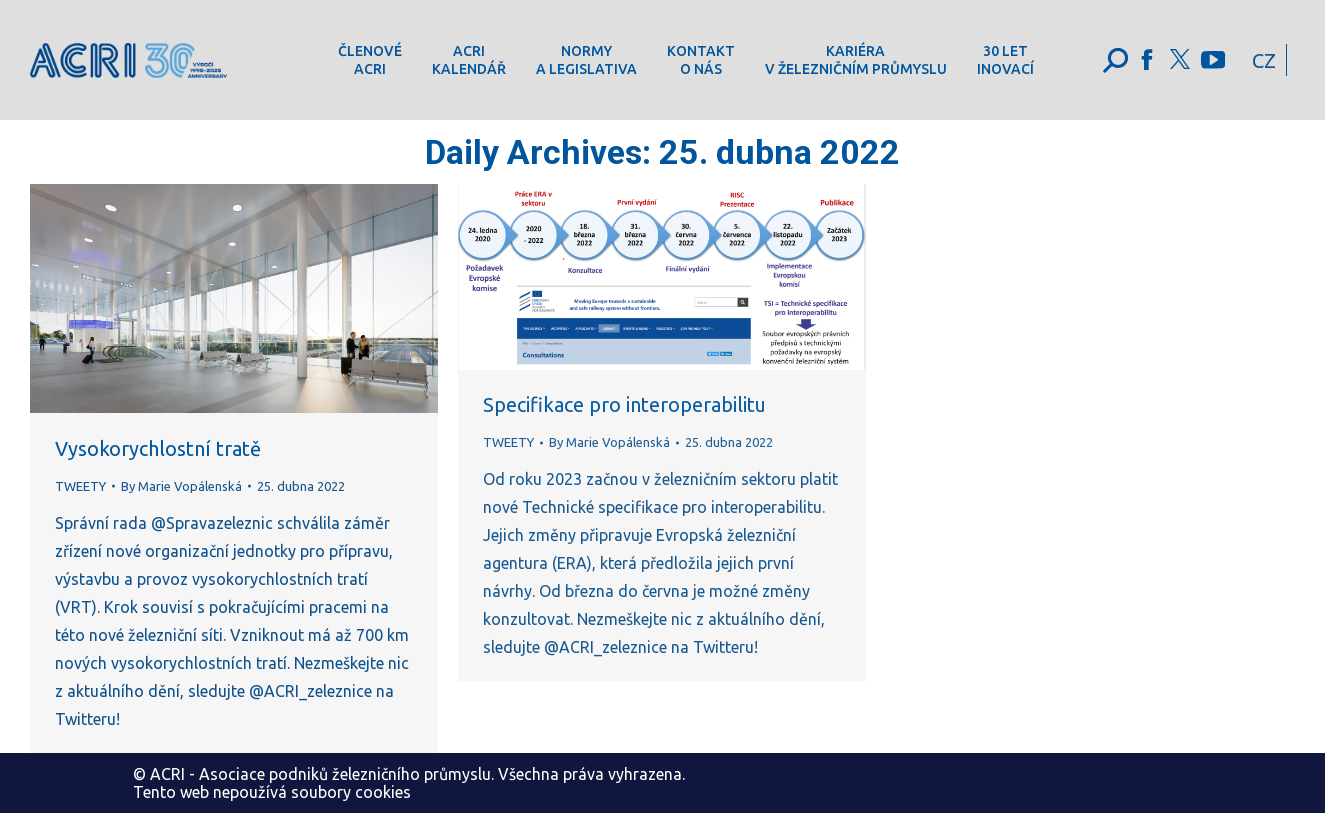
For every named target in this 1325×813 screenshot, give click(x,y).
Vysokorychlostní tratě (158, 448)
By (181, 486)
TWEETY (80, 486)
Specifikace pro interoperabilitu (624, 404)
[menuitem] (370, 60)
